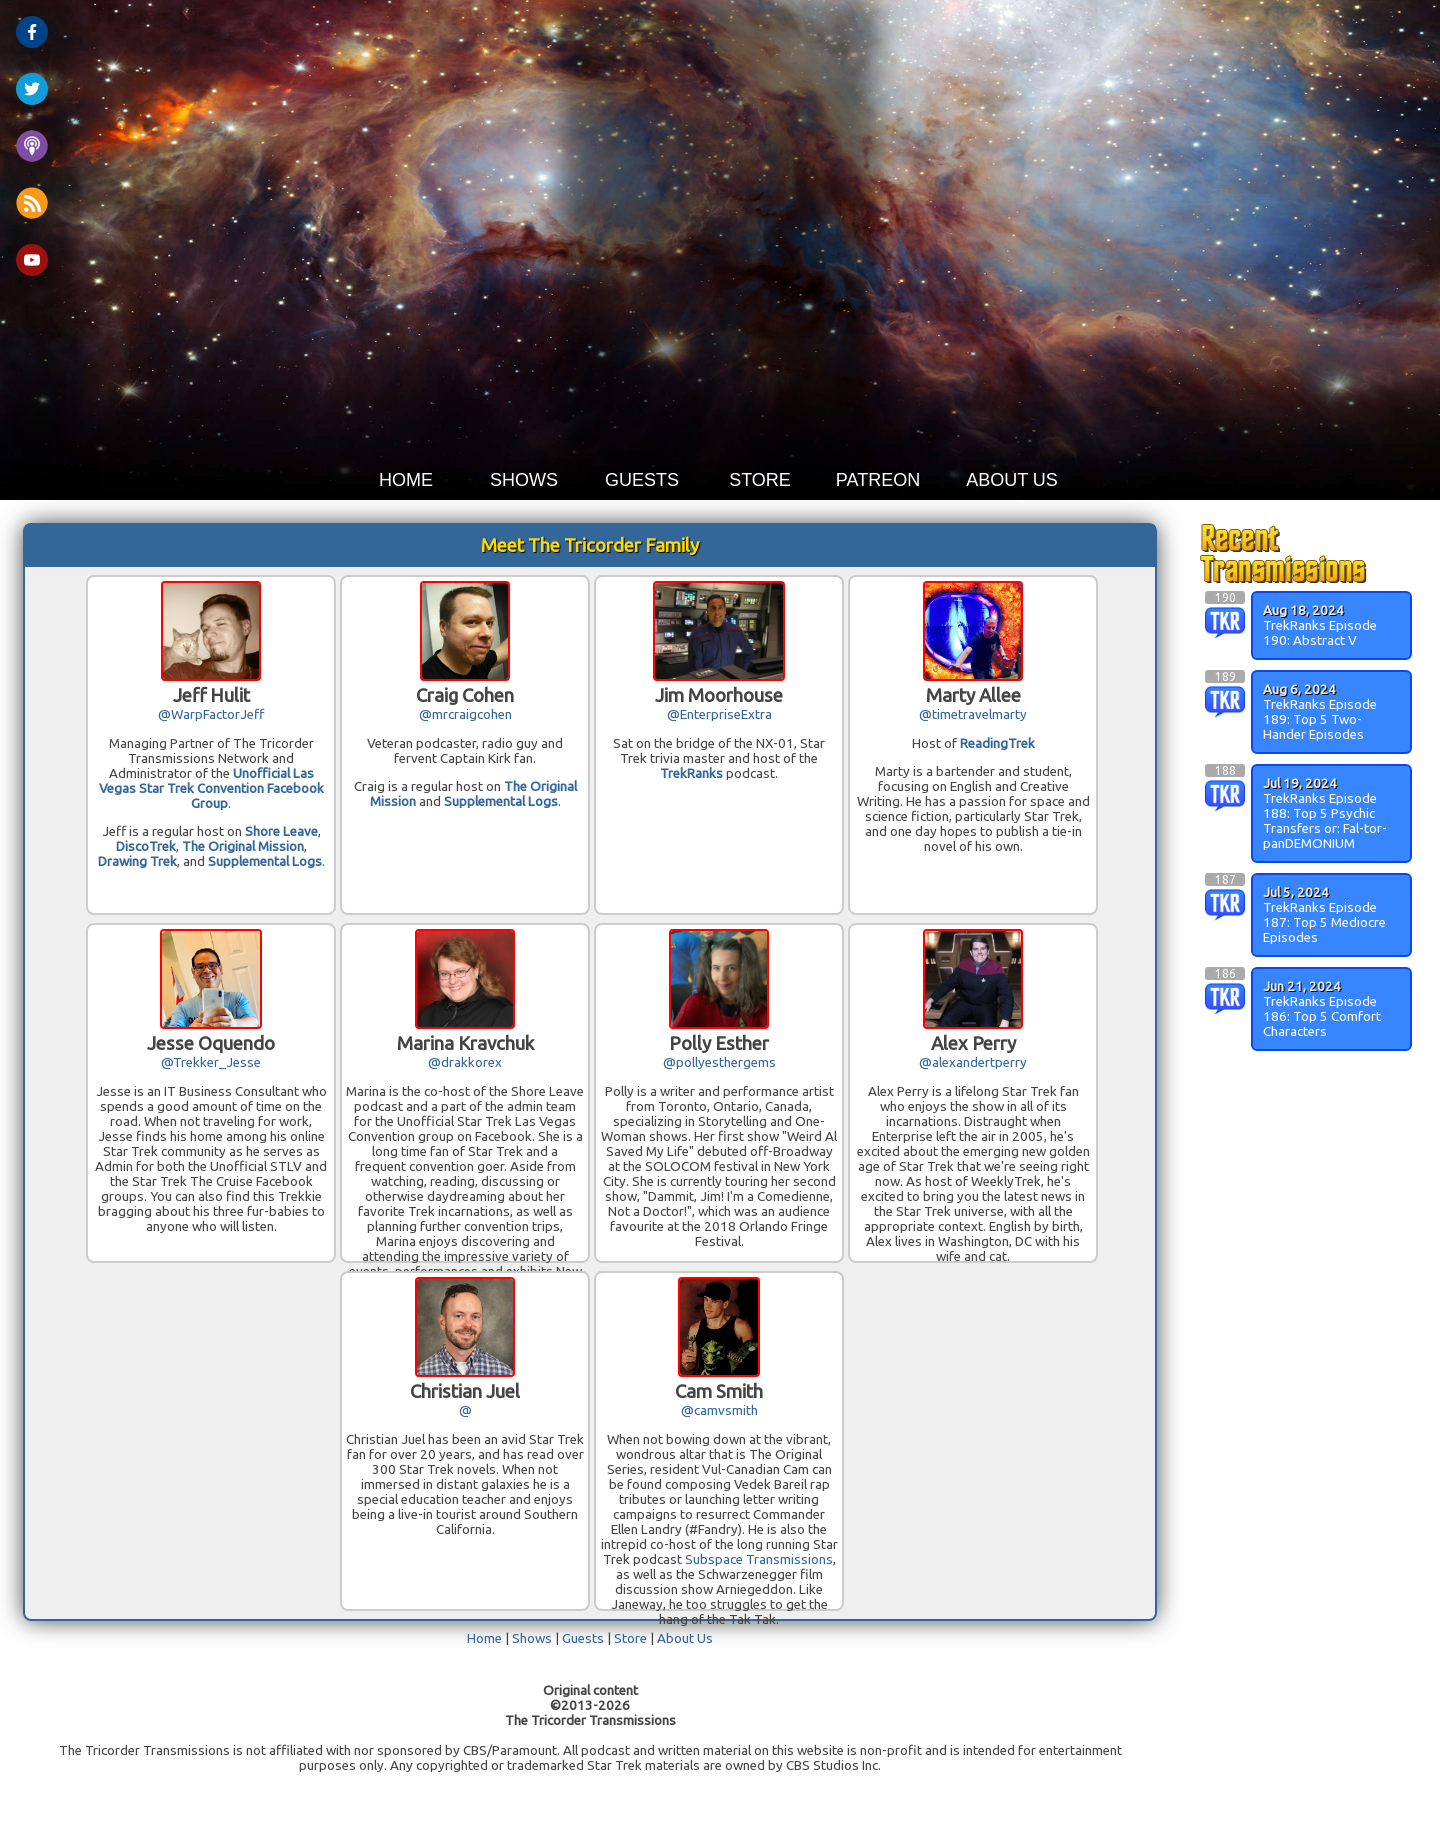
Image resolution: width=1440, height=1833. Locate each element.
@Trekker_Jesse (211, 1062)
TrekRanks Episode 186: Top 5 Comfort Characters (1322, 1016)
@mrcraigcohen (465, 714)
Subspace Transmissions (759, 1559)
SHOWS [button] (524, 480)
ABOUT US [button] (1012, 480)
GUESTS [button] (642, 480)
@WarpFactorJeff (211, 714)
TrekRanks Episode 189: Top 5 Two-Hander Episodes (1320, 719)
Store (630, 1638)
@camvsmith (719, 1410)
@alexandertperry (973, 1062)
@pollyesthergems (719, 1062)
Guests (583, 1638)
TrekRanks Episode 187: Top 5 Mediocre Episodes (1324, 922)
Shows (532, 1638)
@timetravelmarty (973, 714)
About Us (685, 1638)
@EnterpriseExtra (719, 714)
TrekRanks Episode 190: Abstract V (1320, 633)
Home (484, 1638)
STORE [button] (760, 480)
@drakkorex (465, 1062)
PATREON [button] (878, 480)
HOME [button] (406, 480)
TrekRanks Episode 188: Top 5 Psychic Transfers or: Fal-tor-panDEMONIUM (1325, 821)
